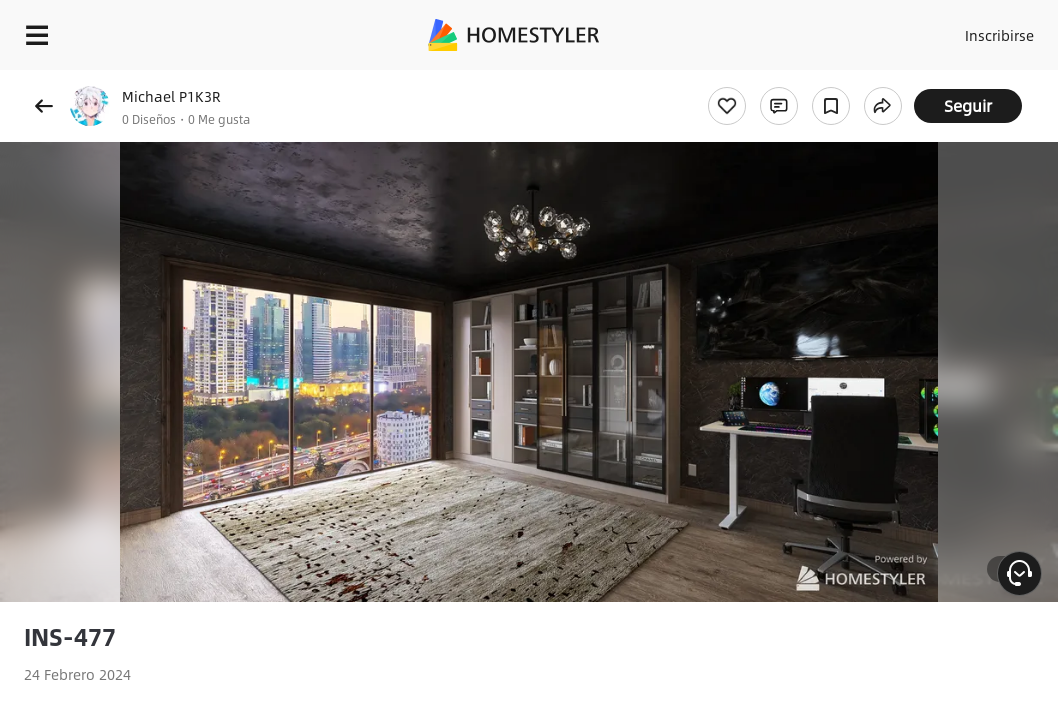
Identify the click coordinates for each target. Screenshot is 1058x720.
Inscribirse (962, 30)
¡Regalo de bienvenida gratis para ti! (806, 84)
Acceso (884, 30)
